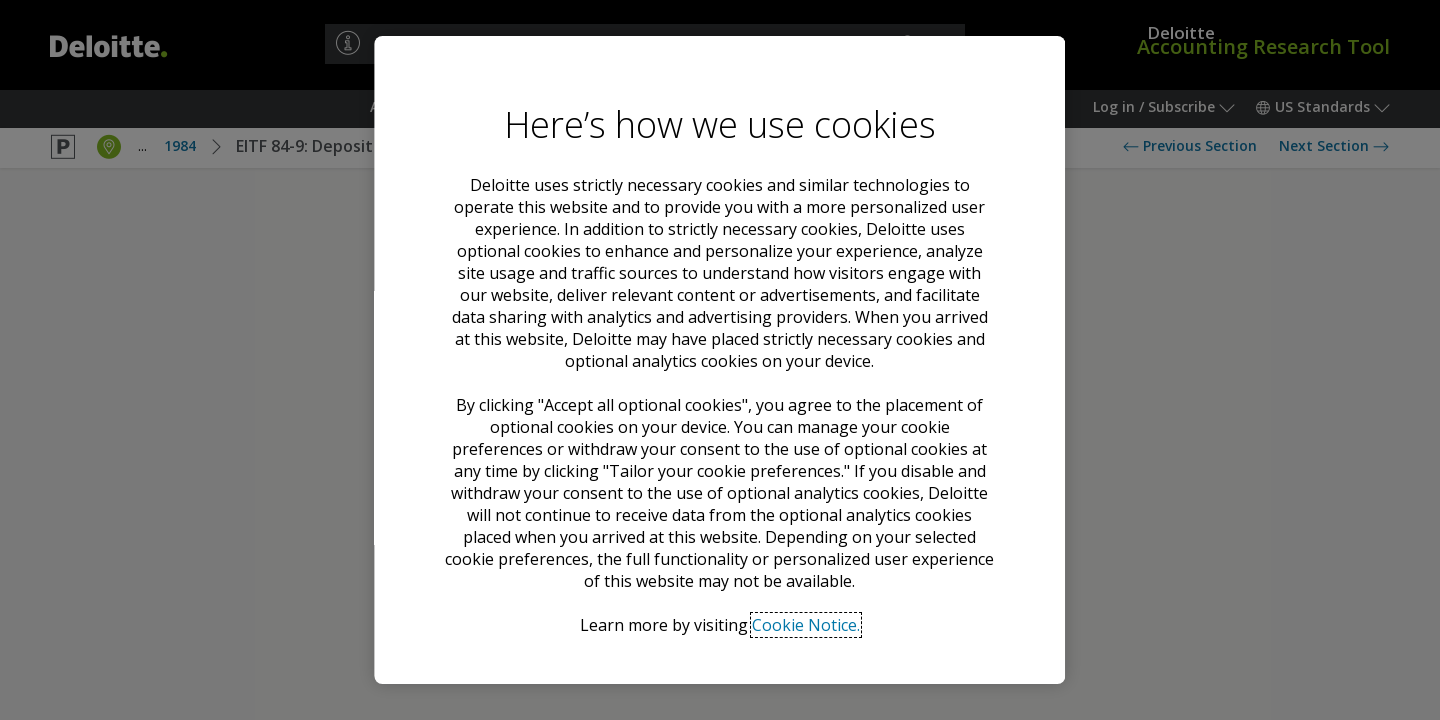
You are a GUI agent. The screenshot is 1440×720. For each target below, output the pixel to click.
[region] (719, 360)
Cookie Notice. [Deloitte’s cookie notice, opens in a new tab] (806, 625)
